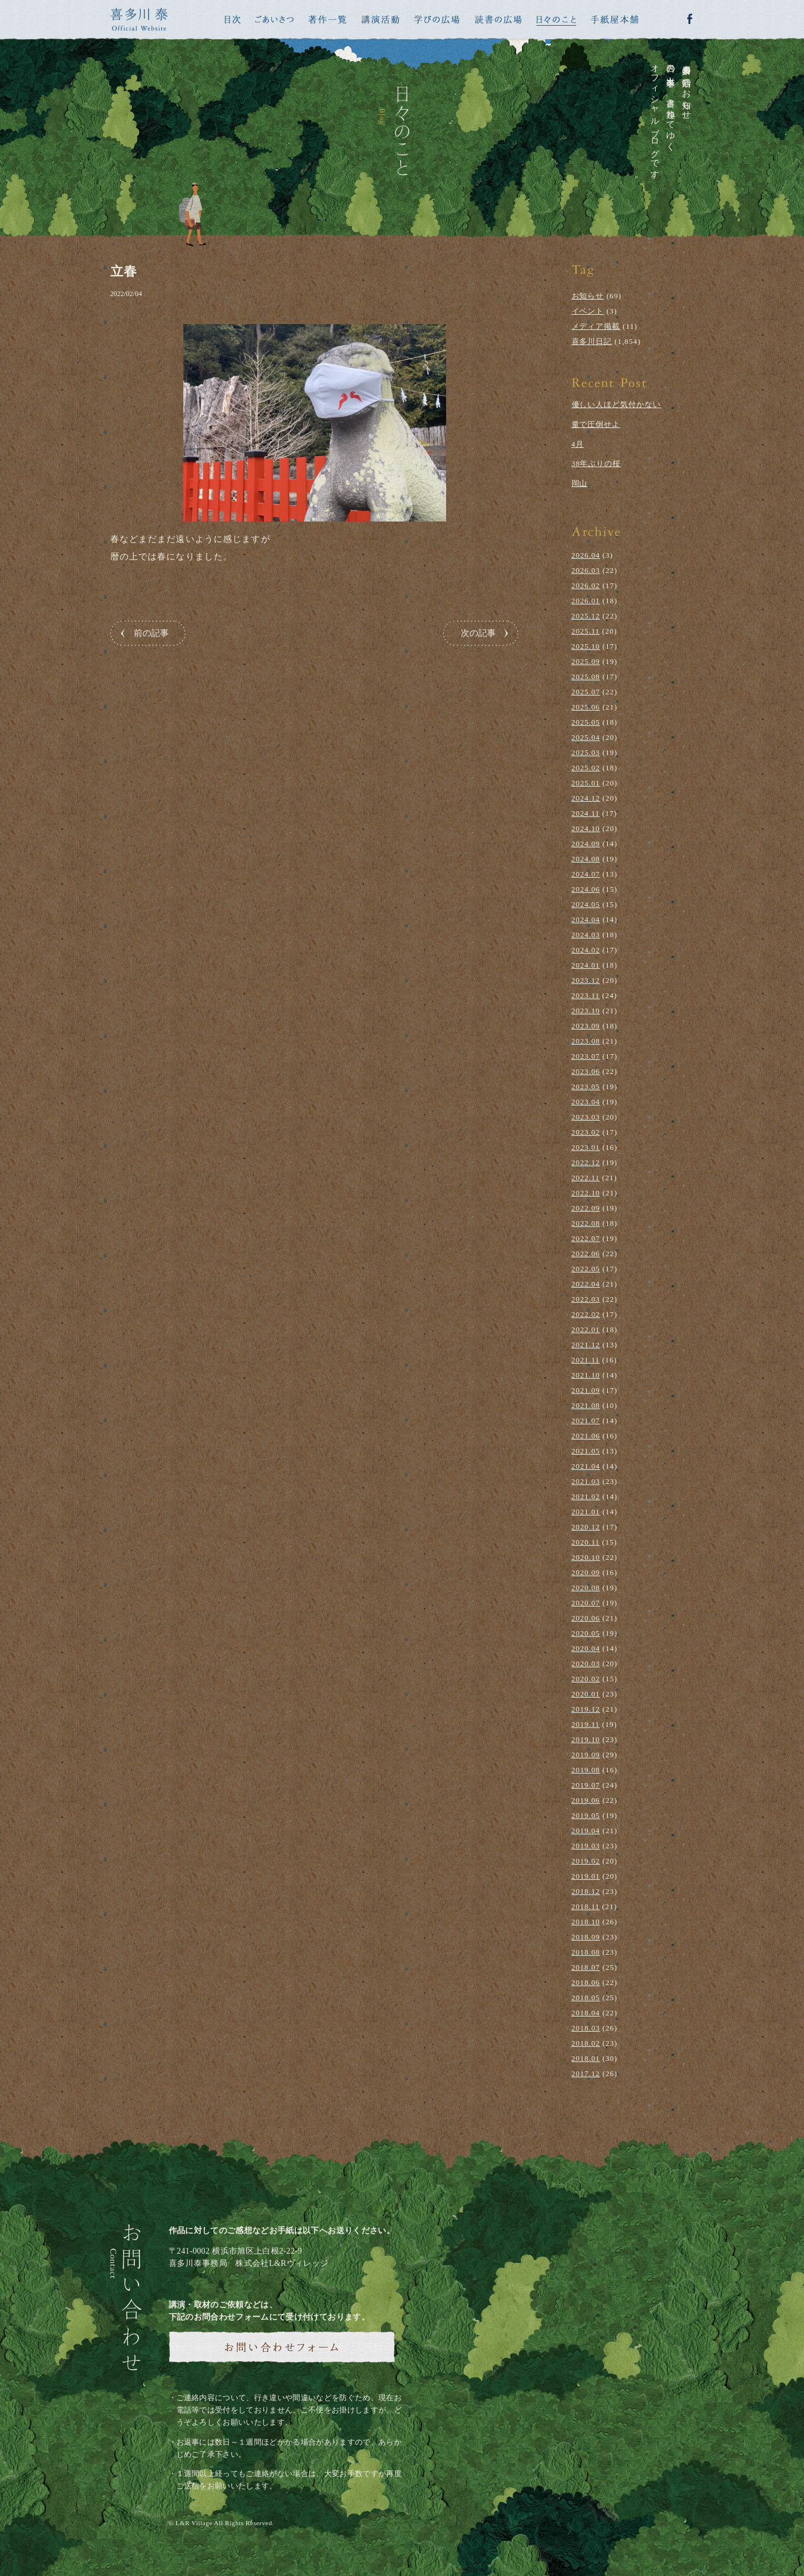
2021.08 (586, 1405)
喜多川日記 (592, 341)
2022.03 (586, 1299)
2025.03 (586, 752)
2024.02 (586, 949)
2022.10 (586, 1192)
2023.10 (586, 1010)
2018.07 (586, 1967)
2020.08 (586, 1587)
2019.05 (586, 1815)
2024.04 (586, 919)
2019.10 (586, 1739)
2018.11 (586, 1906)
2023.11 (586, 995)
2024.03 (586, 934)
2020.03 (586, 1663)
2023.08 (586, 1041)
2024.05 (586, 904)
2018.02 (586, 2043)
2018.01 (586, 2058)
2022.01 (586, 1329)
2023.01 (586, 1147)
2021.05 (586, 1451)
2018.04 (586, 2012)
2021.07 (586, 1420)
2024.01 (586, 965)
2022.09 (586, 1208)
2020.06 (586, 1618)
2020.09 (586, 1572)
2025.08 (586, 676)
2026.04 (586, 555)
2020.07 (586, 1602)
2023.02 (586, 1132)
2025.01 (586, 782)
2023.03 (586, 1117)
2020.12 (586, 1526)
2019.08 (586, 1769)
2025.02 (586, 767)
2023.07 (586, 1056)
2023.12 (586, 980)
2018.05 (586, 1997)
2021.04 (586, 1466)
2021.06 (586, 1435)
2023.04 (586, 1101)
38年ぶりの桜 (596, 463)
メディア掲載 (596, 326)
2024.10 (586, 828)
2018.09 (586, 1936)
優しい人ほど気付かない (617, 404)
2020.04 (586, 1648)
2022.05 (586, 1268)
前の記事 (151, 633)
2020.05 (586, 1633)
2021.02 (586, 1496)
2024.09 (586, 843)
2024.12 (586, 798)
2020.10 (586, 1557)
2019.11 (586, 1724)
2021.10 (586, 1375)
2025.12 (586, 615)
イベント (588, 311)
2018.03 (586, 2028)
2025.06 (586, 707)
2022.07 (586, 1238)
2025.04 (586, 737)
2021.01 (586, 1511)
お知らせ (588, 295)
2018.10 (586, 1921)
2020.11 (586, 1542)
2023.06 (586, 1071)
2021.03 (586, 1481)
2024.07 (586, 874)
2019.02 (586, 1861)
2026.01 (586, 600)
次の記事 (478, 633)
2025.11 (586, 631)
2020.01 (586, 1693)
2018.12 (586, 1891)
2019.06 (586, 1800)
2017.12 (586, 2073)
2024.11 (586, 813)
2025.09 (586, 661)
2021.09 (586, 1390)
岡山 (580, 483)
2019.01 (586, 1876)
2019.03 (586, 1845)
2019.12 (586, 1709)
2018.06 (586, 1982)
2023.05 (586, 1086)
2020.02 (586, 1678)
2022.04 (586, 1284)
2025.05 (586, 722)
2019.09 (586, 1754)
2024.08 (586, 858)
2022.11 (586, 1177)
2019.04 (586, 1830)
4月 (578, 444)
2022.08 (586, 1223)
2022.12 (586, 1162)
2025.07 (586, 691)
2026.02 (586, 585)
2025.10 (586, 646)
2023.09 (586, 1025)
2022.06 (586, 1253)
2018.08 (586, 1952)
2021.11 (586, 1359)
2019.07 (586, 1785)
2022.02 (586, 1314)
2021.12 (586, 1344)
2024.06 (586, 889)
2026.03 (586, 570)
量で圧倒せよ (596, 424)
